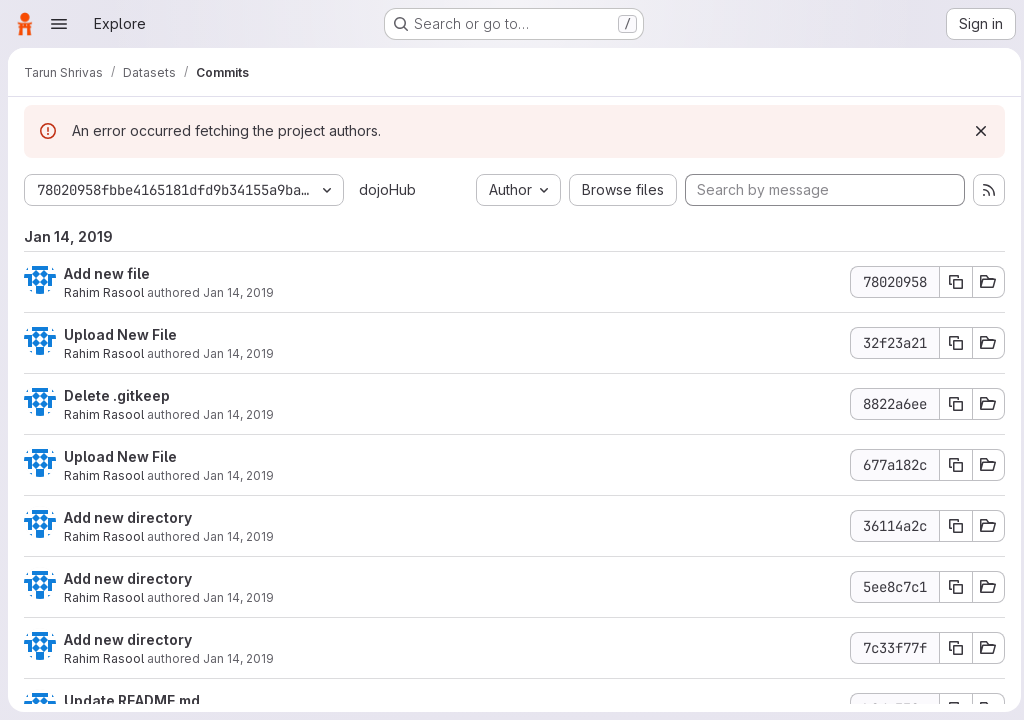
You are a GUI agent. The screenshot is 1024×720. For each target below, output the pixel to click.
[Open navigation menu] (59, 24)
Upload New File (120, 334)
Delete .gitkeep (117, 395)
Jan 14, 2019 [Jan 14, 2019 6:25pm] (238, 597)
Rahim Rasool (104, 292)
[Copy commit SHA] (951, 282)
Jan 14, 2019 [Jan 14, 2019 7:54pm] (238, 353)
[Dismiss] (976, 131)
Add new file (107, 273)
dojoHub (387, 189)
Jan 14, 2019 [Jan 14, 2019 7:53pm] (238, 414)
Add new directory (128, 517)
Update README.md (132, 700)
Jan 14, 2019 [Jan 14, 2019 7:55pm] (238, 292)
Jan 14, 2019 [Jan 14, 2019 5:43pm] (238, 658)
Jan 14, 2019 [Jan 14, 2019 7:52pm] (238, 475)
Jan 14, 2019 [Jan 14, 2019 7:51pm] (238, 536)
